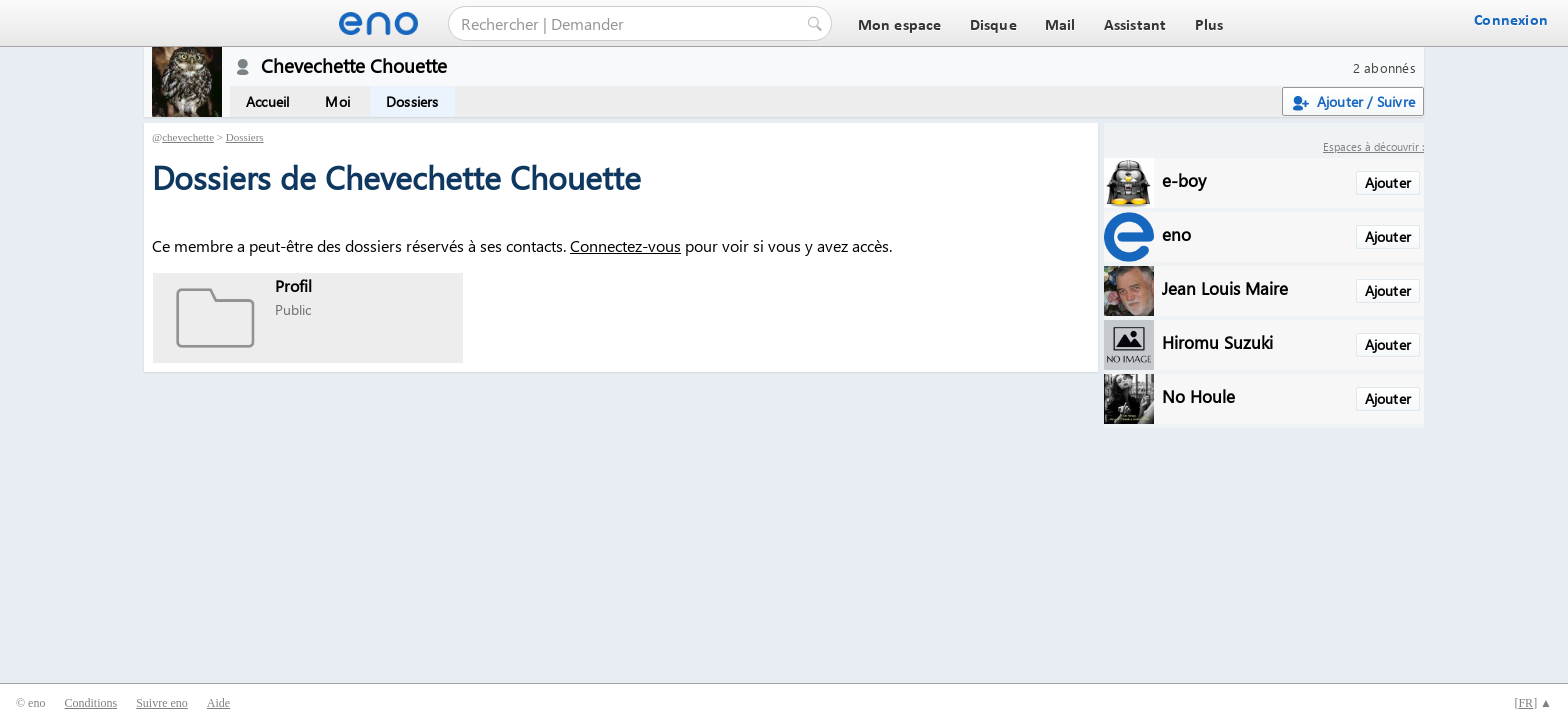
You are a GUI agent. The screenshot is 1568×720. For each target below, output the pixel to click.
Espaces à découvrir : (1373, 146)
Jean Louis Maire (1225, 287)
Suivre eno (162, 703)
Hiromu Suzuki (1217, 341)
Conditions (90, 703)
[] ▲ (1533, 703)
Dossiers (412, 101)
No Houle (1198, 395)
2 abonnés (1384, 67)
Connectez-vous (625, 245)
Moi (337, 101)
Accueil (267, 101)
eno (1176, 233)
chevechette (188, 137)
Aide (218, 703)
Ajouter (1388, 182)
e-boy (1184, 179)
